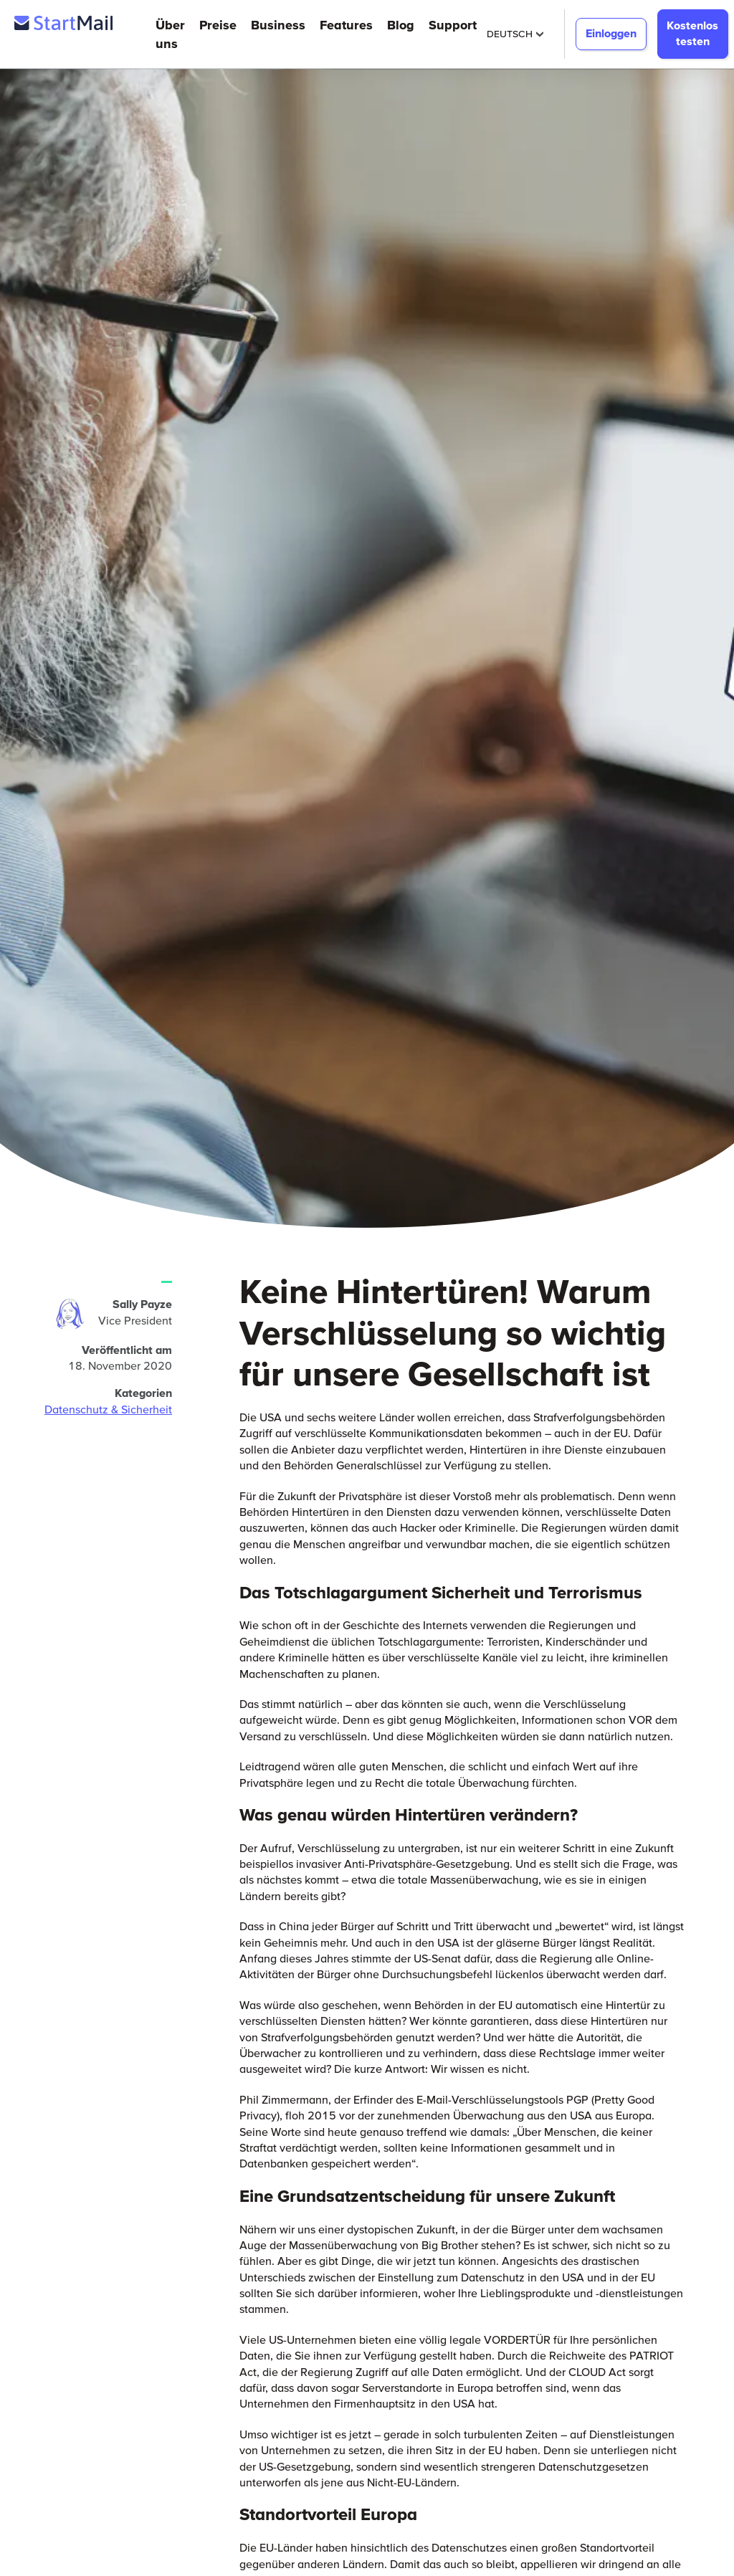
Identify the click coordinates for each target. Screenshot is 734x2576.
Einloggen (611, 33)
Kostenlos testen (692, 33)
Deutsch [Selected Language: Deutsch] (515, 33)
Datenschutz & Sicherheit (108, 1409)
